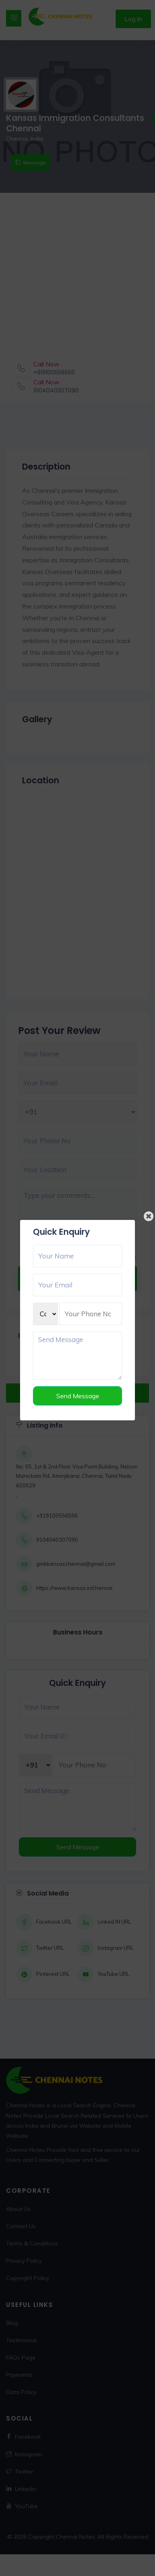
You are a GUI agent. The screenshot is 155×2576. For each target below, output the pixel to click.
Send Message (77, 1396)
